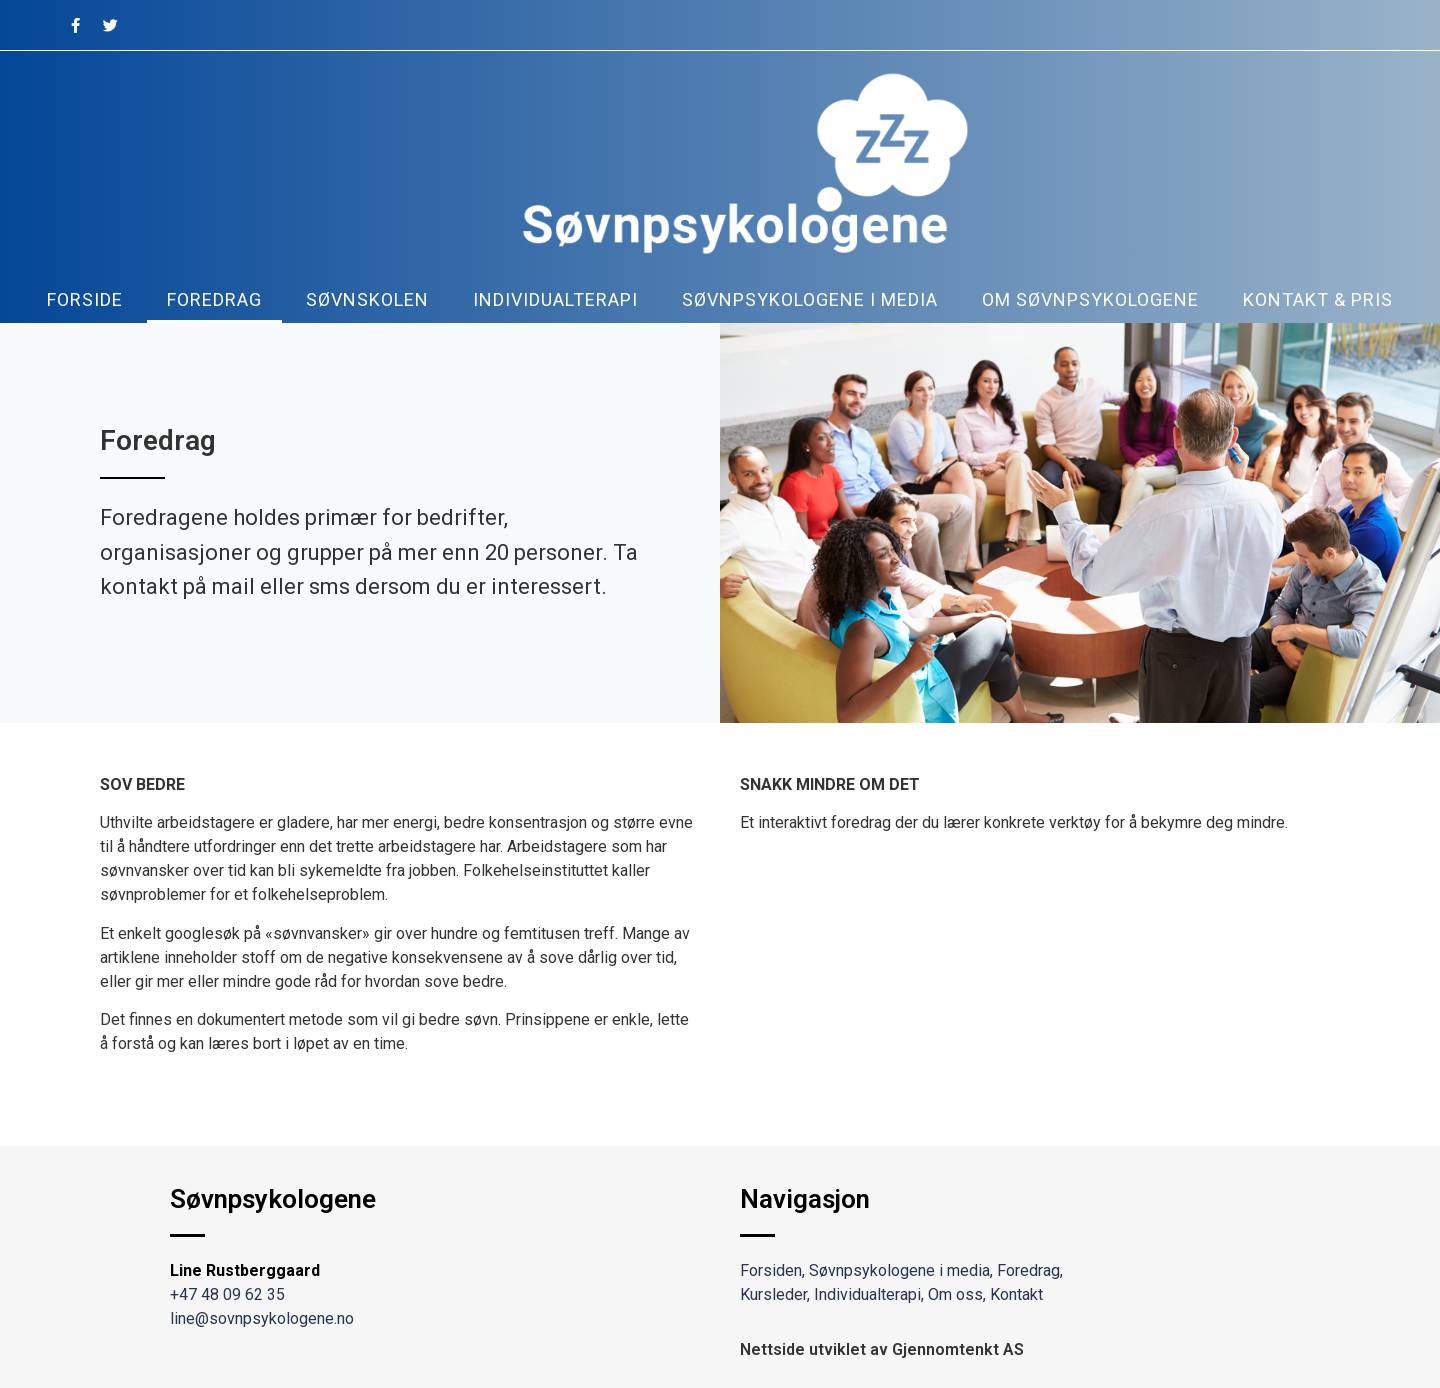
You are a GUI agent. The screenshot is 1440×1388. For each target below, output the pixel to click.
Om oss (955, 1294)
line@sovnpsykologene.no (262, 1318)
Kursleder (773, 1294)
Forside (85, 299)
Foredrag (214, 299)
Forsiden (771, 1270)
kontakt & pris (1318, 299)
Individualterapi (555, 299)
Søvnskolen (367, 299)
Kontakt (1016, 1294)
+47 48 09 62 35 (227, 1294)
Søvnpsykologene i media (810, 299)
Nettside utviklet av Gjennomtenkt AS (882, 1349)
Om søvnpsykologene (1090, 299)
